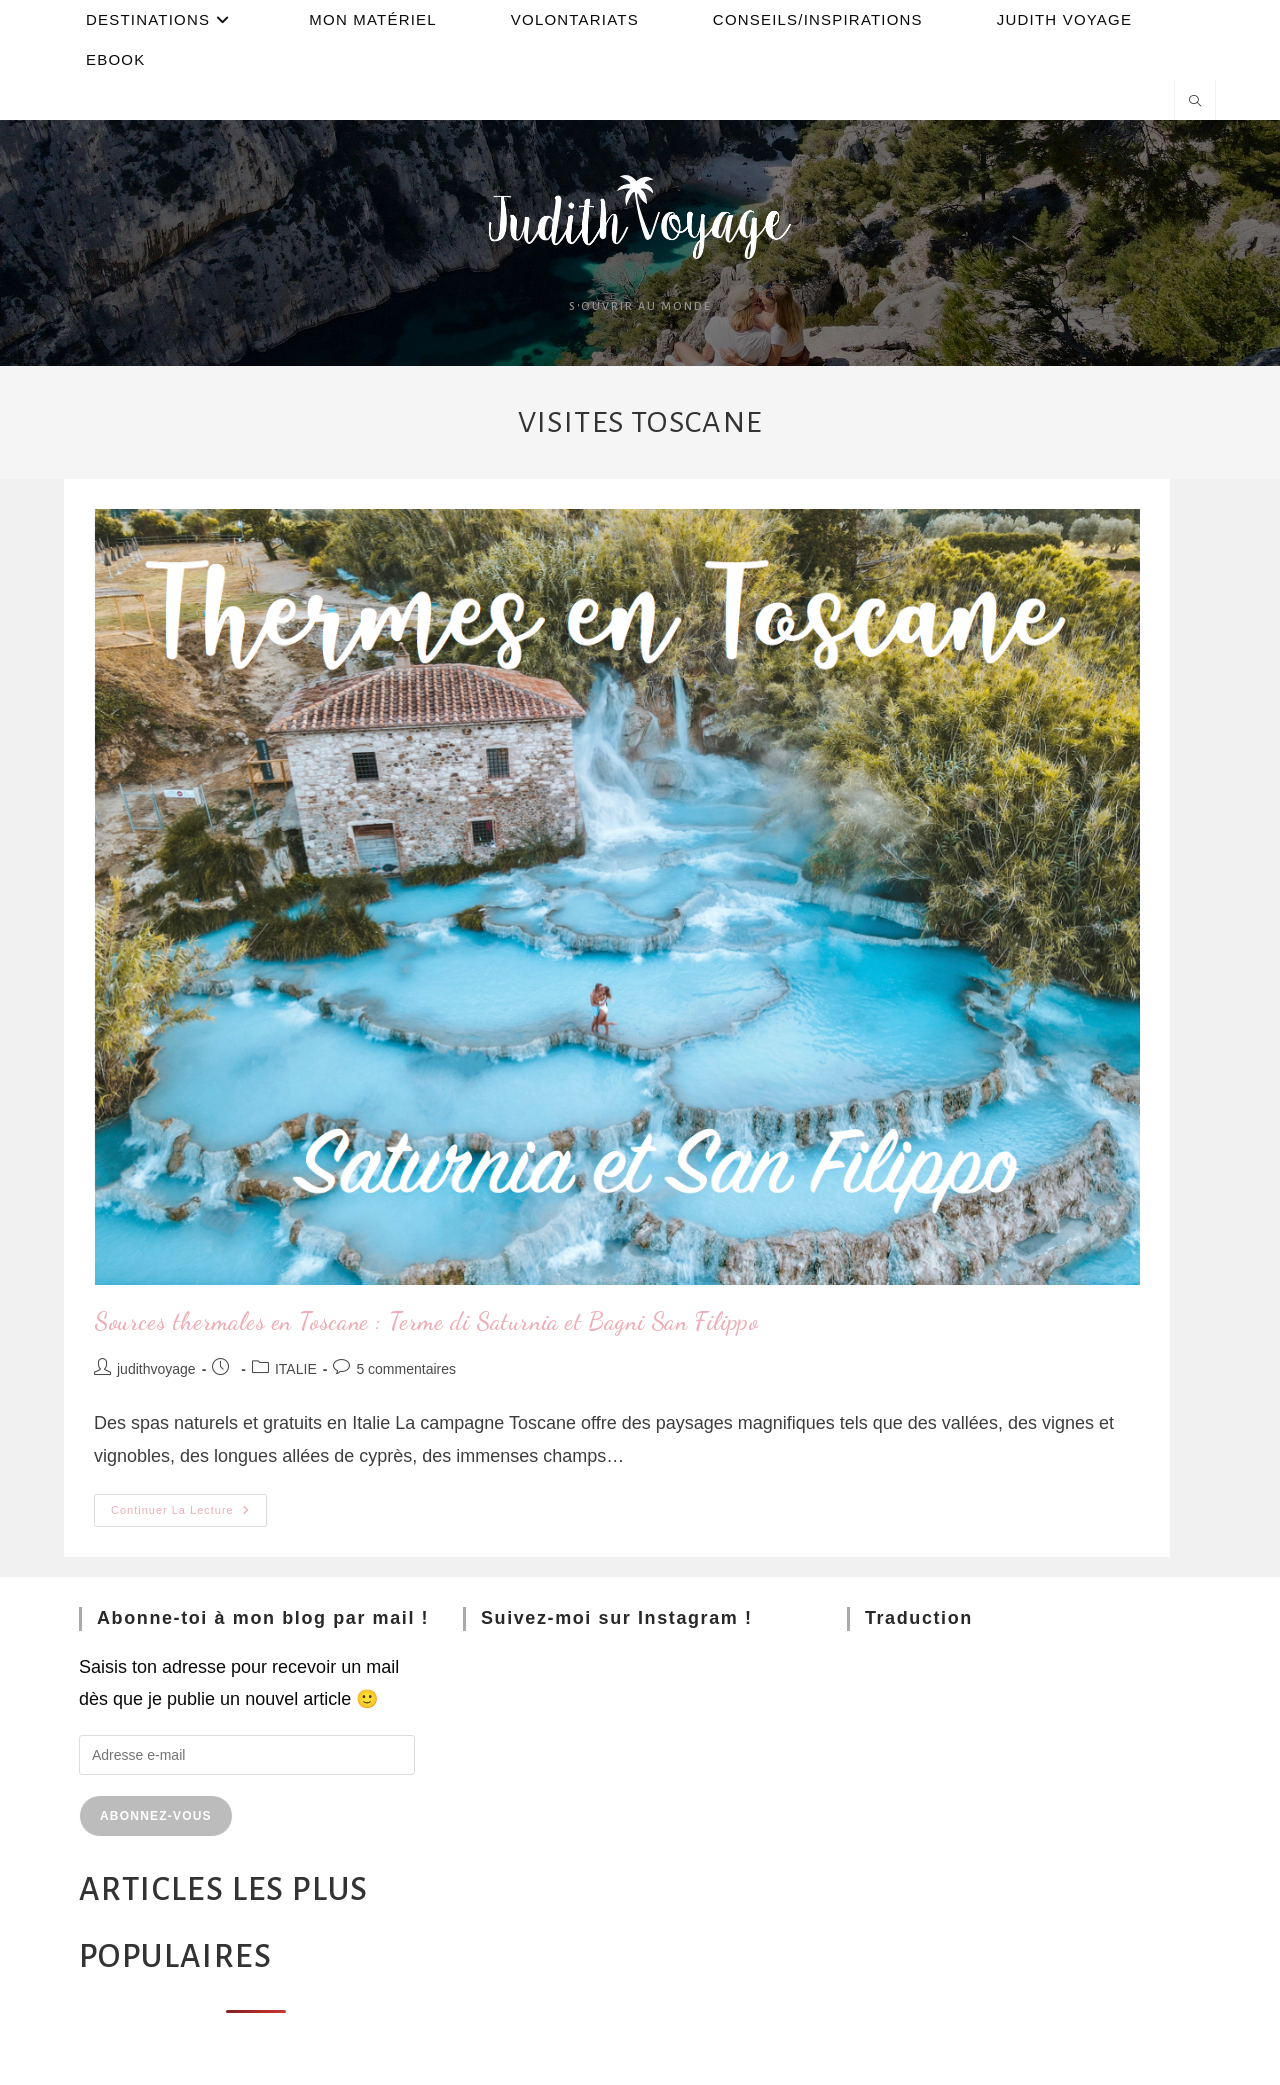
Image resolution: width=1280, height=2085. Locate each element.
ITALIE (296, 1369)
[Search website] (1195, 103)
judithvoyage (156, 1369)
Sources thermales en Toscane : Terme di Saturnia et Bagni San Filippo (426, 1321)
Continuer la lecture (189, 1505)
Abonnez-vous (156, 1816)
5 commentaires (406, 1369)
